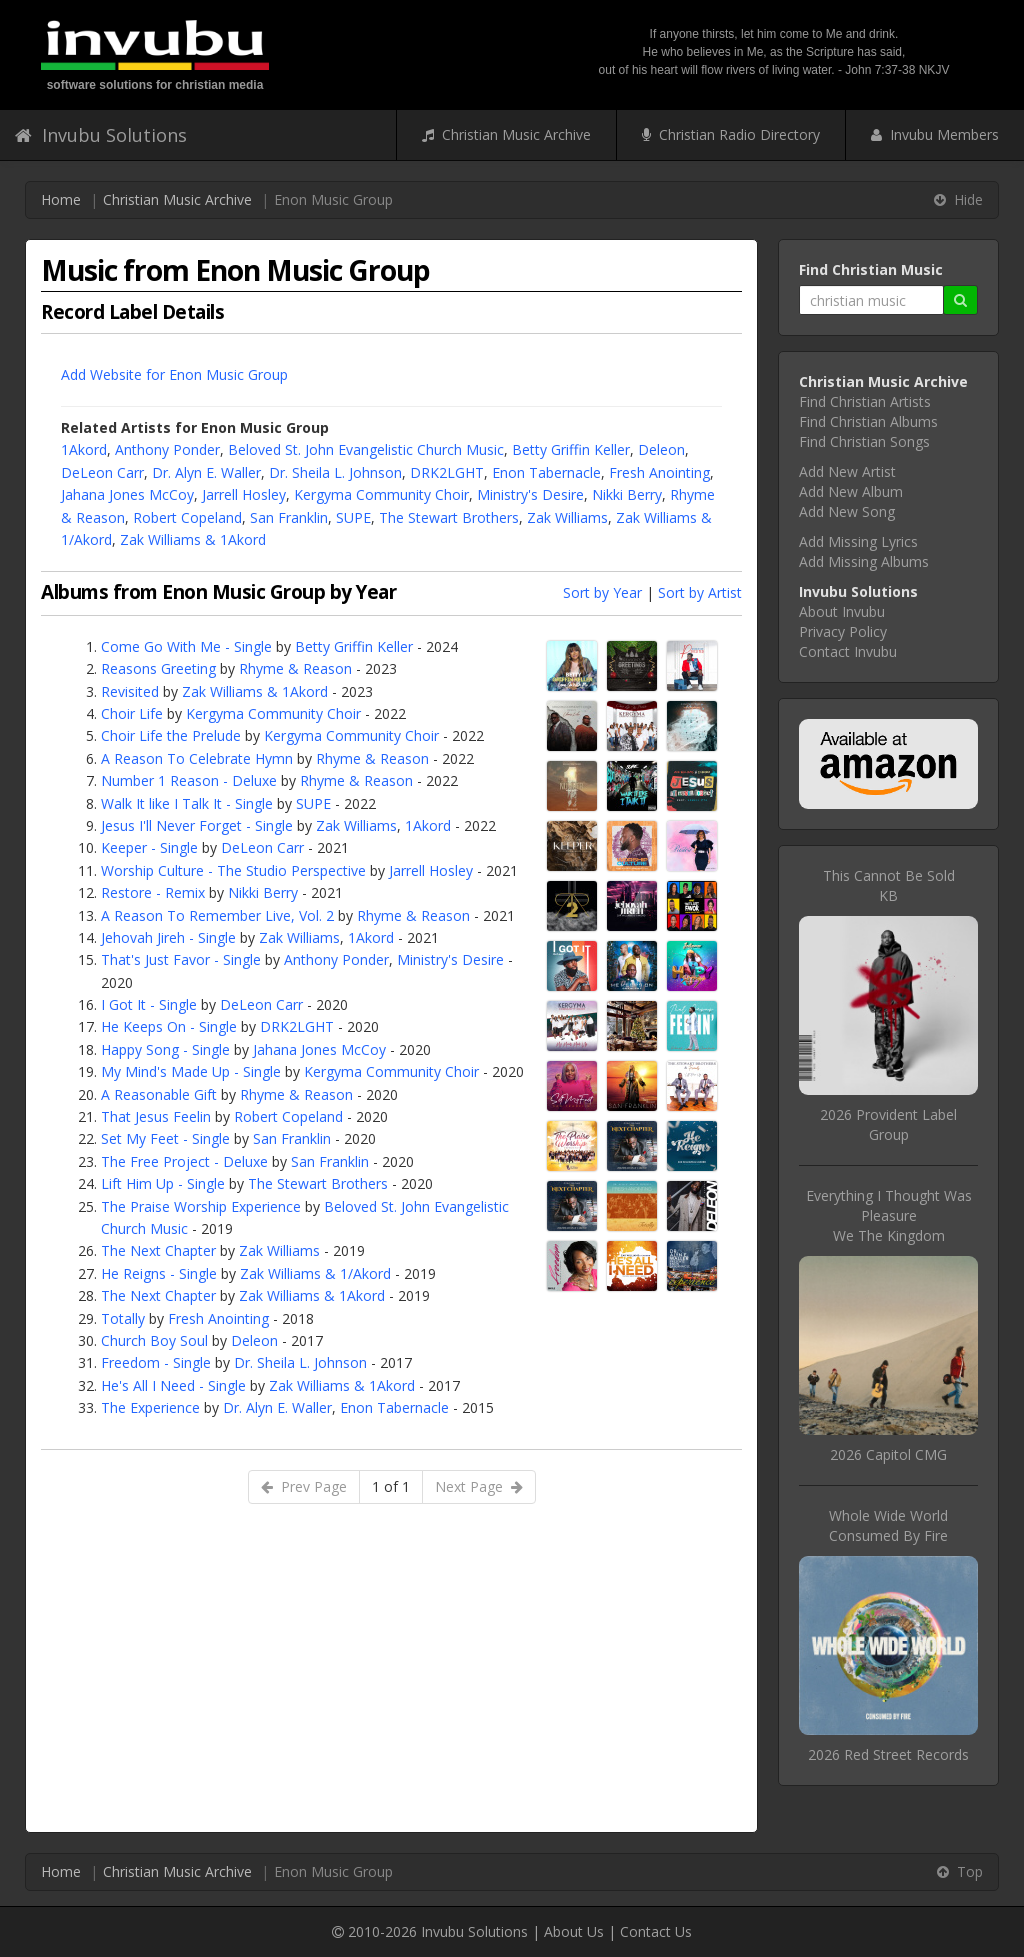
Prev (304, 1486)
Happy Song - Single (165, 1049)
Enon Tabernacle (546, 472)
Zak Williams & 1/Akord (315, 1273)
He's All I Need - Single (173, 1385)
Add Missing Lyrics (858, 541)
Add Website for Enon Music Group (174, 374)
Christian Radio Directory (731, 134)
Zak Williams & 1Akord (193, 539)
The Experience (150, 1407)
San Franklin (289, 517)
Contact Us (656, 1931)
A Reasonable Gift (159, 1094)
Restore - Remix (153, 892)
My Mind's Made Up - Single (191, 1071)
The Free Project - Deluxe (184, 1161)
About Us (574, 1931)
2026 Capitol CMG (888, 1454)
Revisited (130, 691)
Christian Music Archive (506, 134)
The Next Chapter (158, 1250)
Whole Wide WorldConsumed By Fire (888, 1525)
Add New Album (851, 491)
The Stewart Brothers (449, 517)
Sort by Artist (700, 592)
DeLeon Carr (102, 472)
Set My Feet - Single (165, 1138)
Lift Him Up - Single (163, 1183)
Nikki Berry (627, 494)
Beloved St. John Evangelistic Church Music (366, 449)
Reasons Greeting (158, 668)
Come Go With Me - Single (186, 646)
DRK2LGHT (447, 472)
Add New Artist (847, 471)
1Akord (84, 449)
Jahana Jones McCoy (127, 494)
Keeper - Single (149, 847)
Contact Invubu (848, 651)
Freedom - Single (156, 1362)
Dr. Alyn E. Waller (206, 472)
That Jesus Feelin (156, 1116)
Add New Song (847, 511)
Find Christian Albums (868, 421)
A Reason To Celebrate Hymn (197, 758)
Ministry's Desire (530, 494)
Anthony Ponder (167, 449)
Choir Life (132, 713)
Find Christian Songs (864, 441)
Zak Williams (567, 517)
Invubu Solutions (101, 135)
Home (61, 199)
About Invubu (842, 611)
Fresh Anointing (659, 472)
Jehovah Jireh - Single (168, 937)
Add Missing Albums (864, 561)
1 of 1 (391, 1486)
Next (479, 1486)
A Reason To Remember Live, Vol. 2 (217, 915)
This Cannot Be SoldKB (889, 885)
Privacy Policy (843, 631)
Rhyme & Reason (295, 668)
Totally (123, 1318)
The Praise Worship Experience (201, 1206)
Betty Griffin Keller (571, 449)
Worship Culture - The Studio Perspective (233, 870)
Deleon (661, 449)
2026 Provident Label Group (888, 1124)
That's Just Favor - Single (181, 959)
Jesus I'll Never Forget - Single (197, 825)
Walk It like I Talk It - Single (187, 803)
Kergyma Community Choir (381, 494)
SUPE (353, 517)
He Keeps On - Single (169, 1026)
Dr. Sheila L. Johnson (335, 472)
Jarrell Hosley (244, 494)
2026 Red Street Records (888, 1754)
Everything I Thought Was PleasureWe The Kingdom (889, 1215)
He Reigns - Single (159, 1273)
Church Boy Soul (154, 1340)
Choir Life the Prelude (171, 735)
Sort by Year (602, 592)
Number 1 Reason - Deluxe (189, 780)
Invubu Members (935, 134)
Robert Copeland (187, 517)
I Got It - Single (149, 1004)
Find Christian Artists (865, 401)
